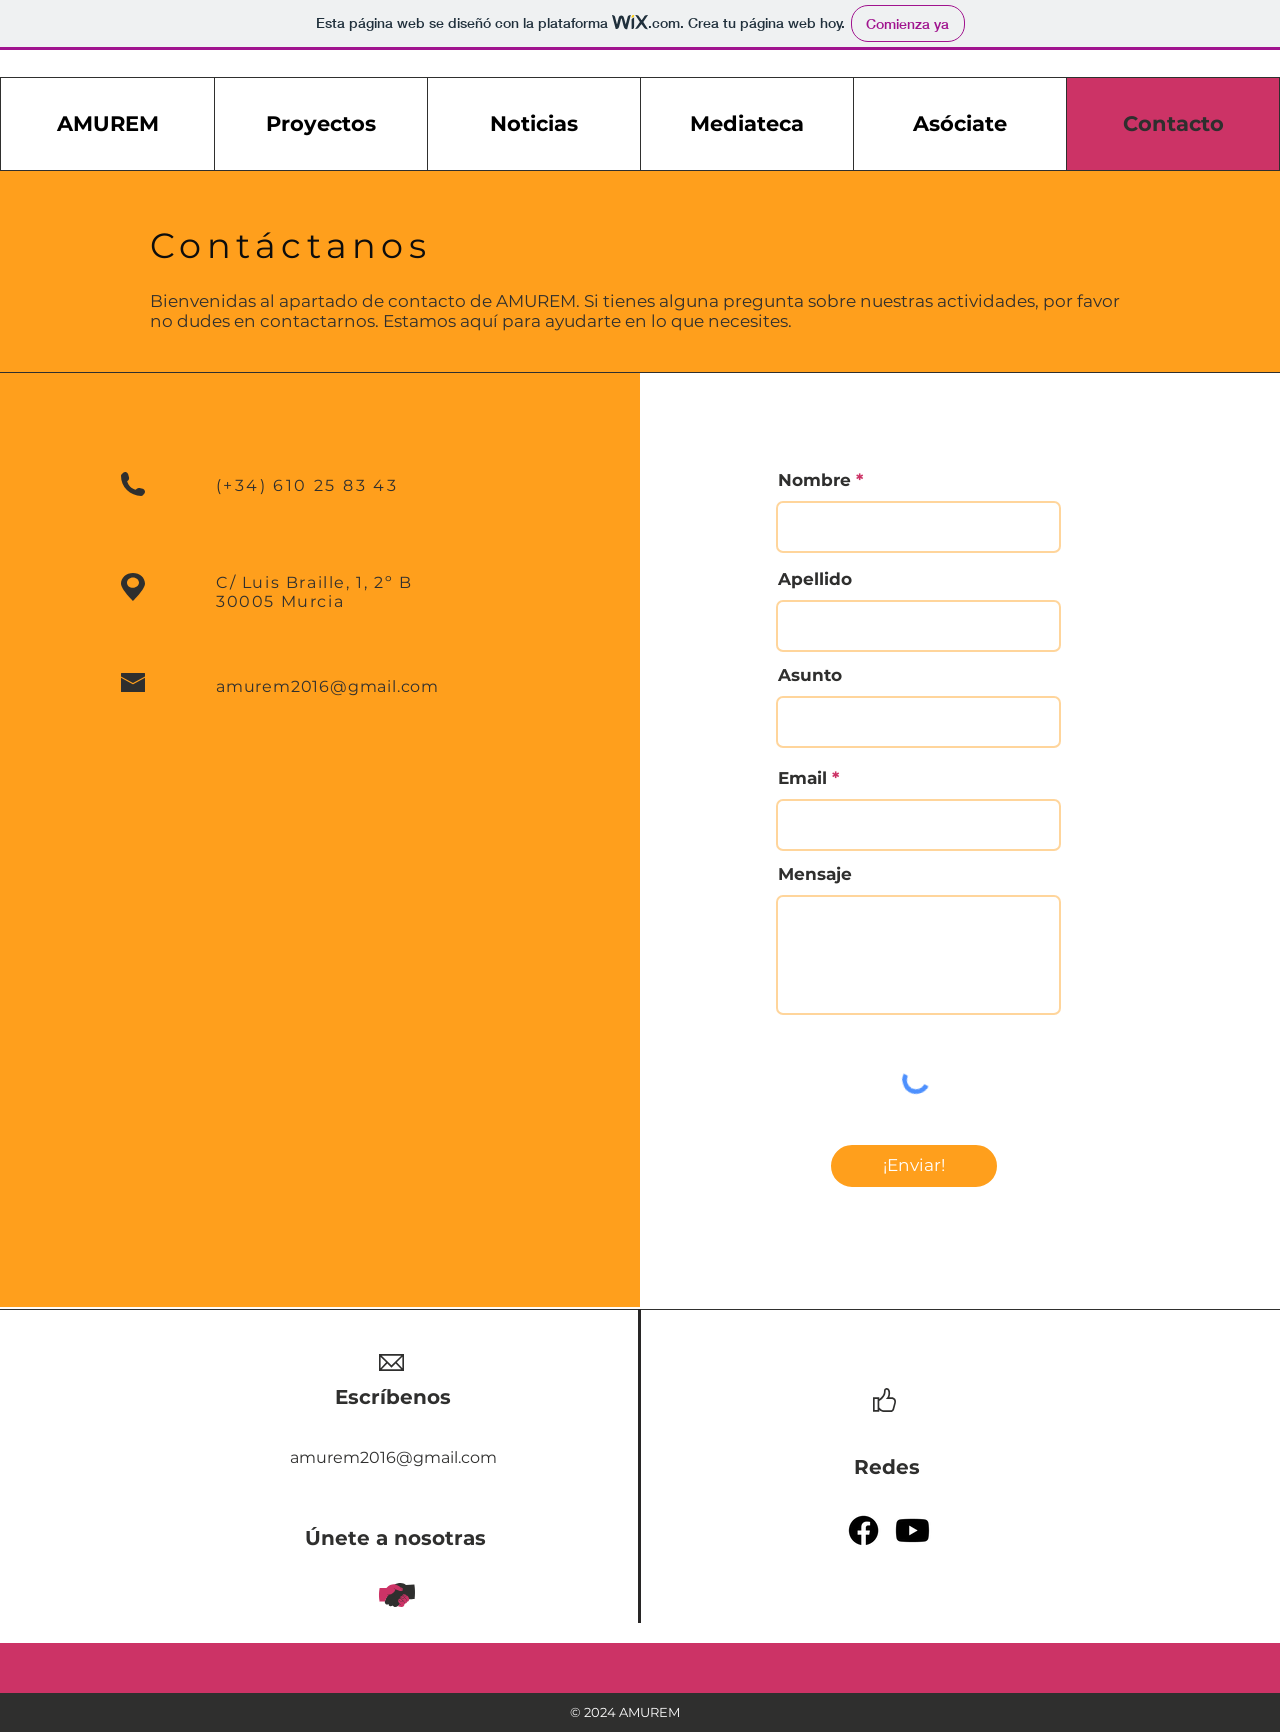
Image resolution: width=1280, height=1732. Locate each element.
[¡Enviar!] (914, 1166)
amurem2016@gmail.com (327, 686)
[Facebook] (863, 1530)
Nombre (814, 480)
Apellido (815, 579)
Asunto (810, 675)
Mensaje (815, 874)
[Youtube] (912, 1530)
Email (802, 778)
